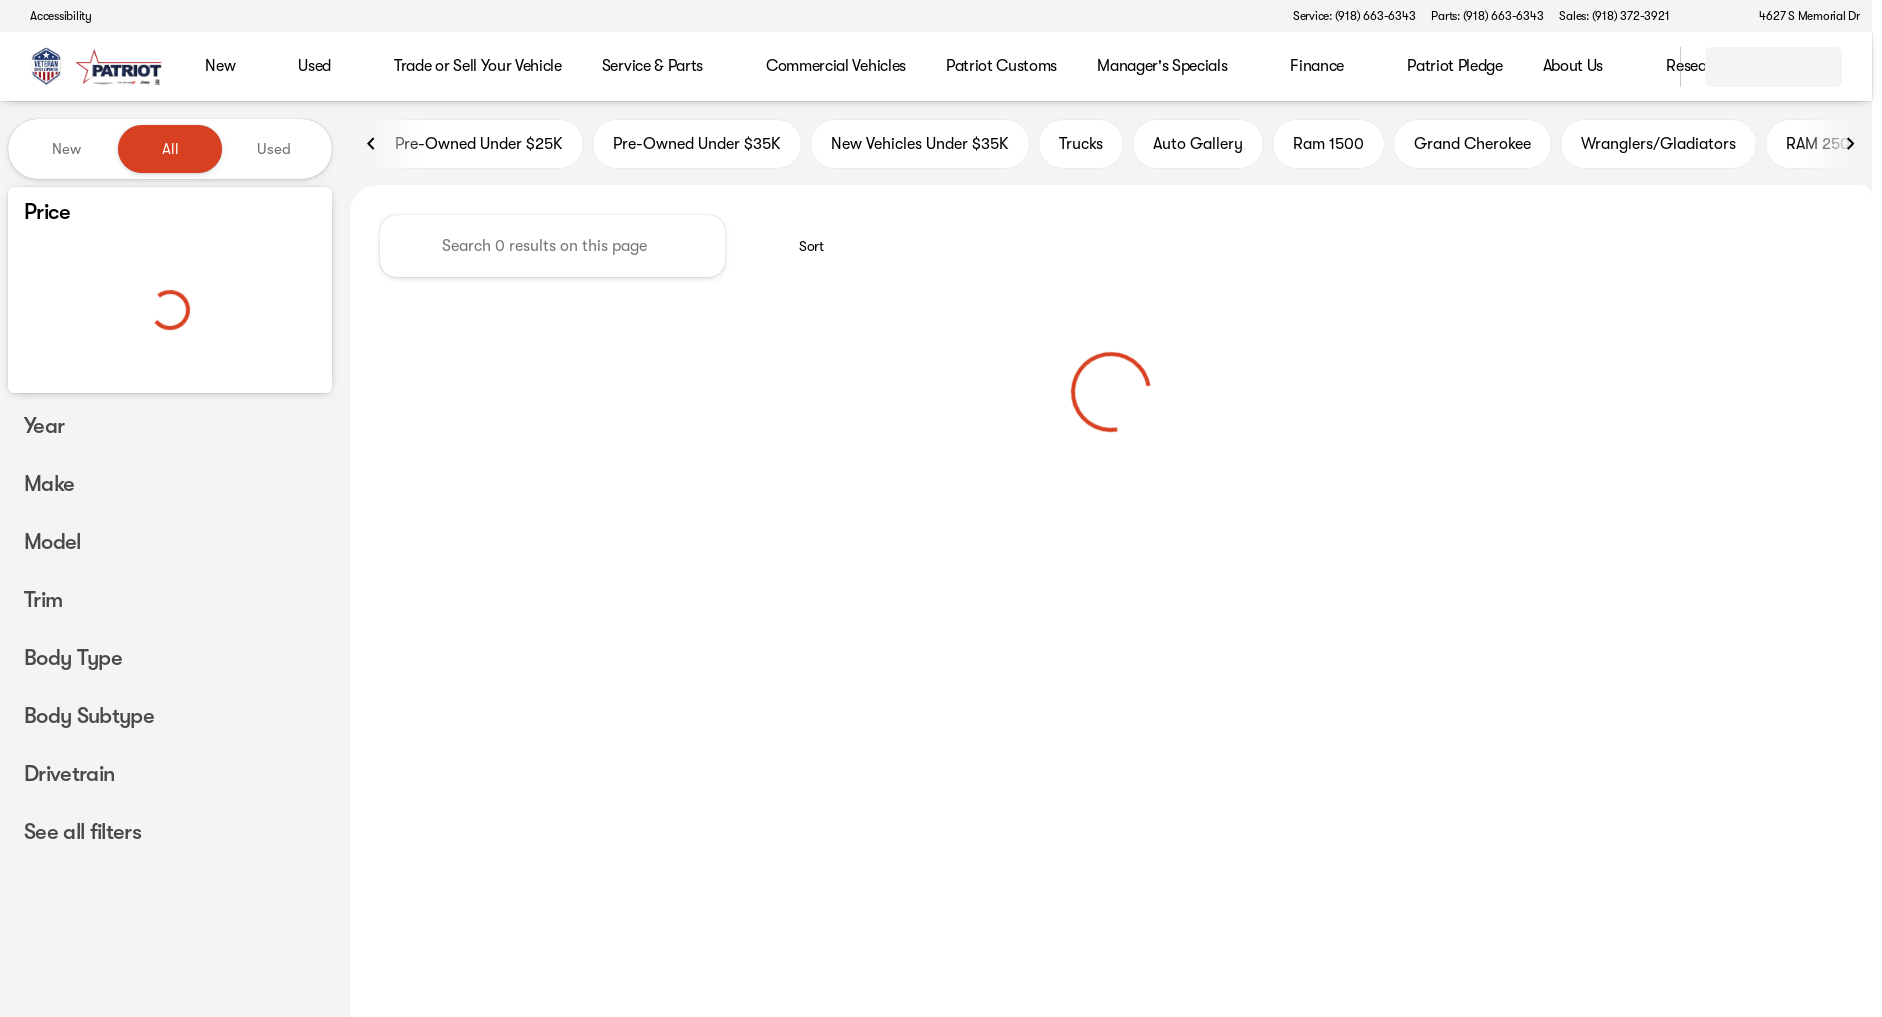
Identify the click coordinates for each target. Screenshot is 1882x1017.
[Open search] (1640, 67)
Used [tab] (274, 149)
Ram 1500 (1328, 149)
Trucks (1081, 149)
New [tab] (66, 149)
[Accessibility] (52, 16)
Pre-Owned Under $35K (697, 149)
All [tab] (170, 149)
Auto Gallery (1198, 149)
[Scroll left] (372, 149)
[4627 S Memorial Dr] (1800, 16)
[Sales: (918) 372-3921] (1614, 16)
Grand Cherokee (1472, 149)
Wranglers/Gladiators (1658, 149)
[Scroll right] (1850, 149)
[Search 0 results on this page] (552, 251)
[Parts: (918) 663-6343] (1487, 16)
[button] (1713, 16)
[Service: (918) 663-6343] (1354, 16)
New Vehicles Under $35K (920, 149)
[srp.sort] (800, 251)
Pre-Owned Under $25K (467, 149)
